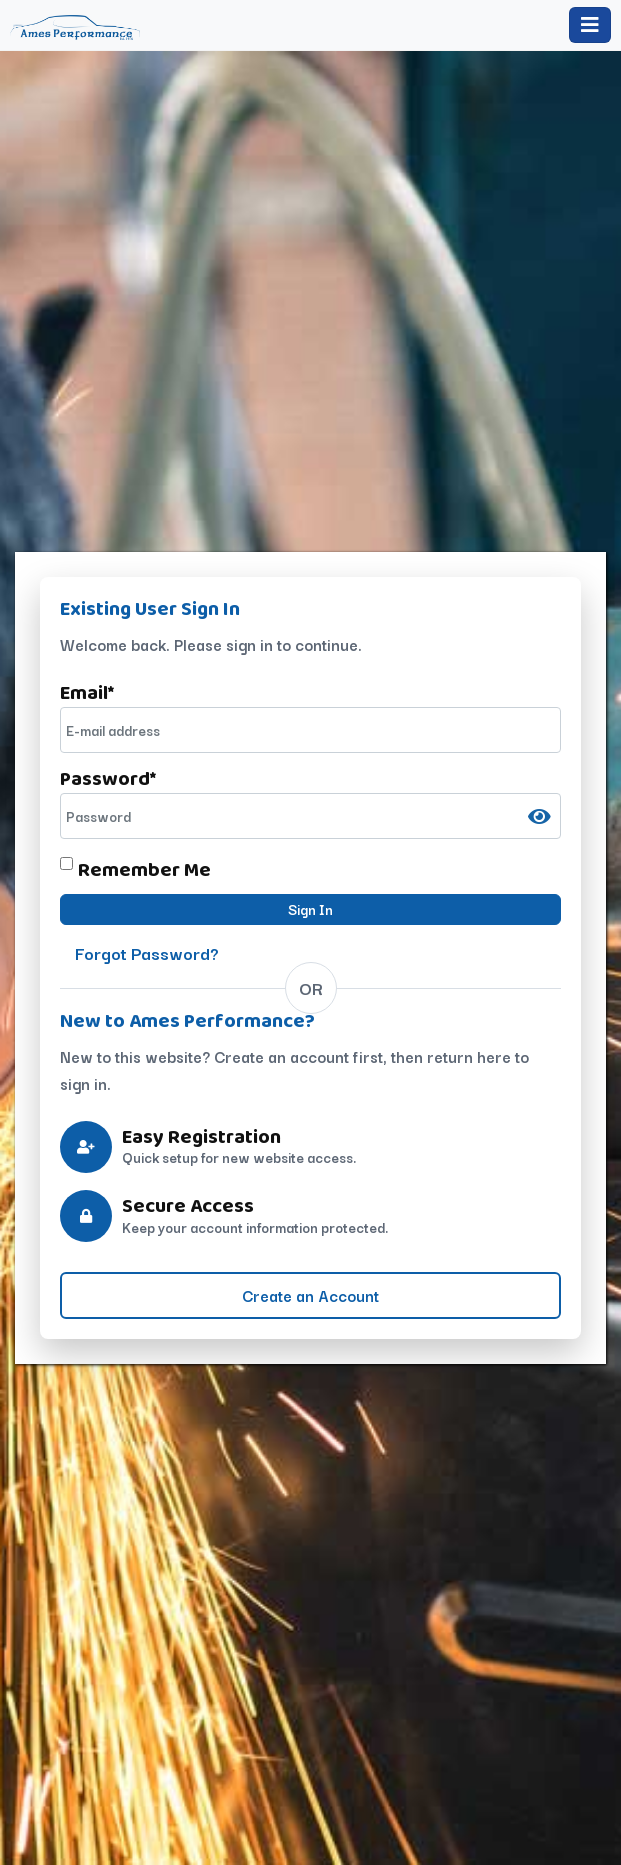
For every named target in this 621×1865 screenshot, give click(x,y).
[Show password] (540, 816)
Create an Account (310, 1295)
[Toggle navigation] (590, 25)
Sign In (310, 909)
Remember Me (144, 869)
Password (108, 778)
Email (87, 692)
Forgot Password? (147, 952)
